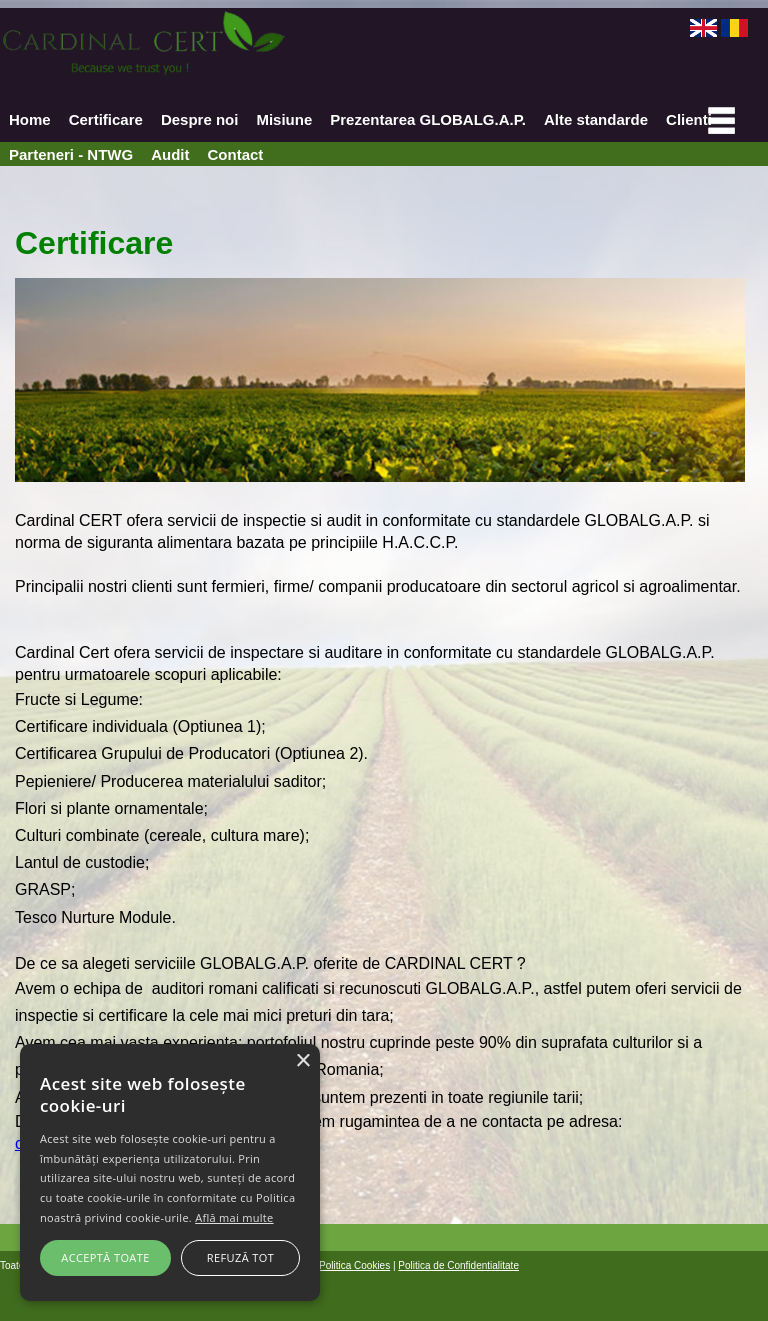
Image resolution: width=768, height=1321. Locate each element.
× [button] (302, 1061)
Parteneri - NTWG (71, 154)
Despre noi (200, 119)
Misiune (284, 119)
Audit (170, 154)
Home (30, 119)
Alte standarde (596, 119)
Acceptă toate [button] (105, 1257)
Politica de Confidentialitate (458, 1265)
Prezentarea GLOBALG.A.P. (428, 119)
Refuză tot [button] (240, 1257)
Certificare (106, 119)
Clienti (689, 119)
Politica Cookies (354, 1265)
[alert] (170, 1172)
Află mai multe (234, 1217)
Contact (236, 154)
